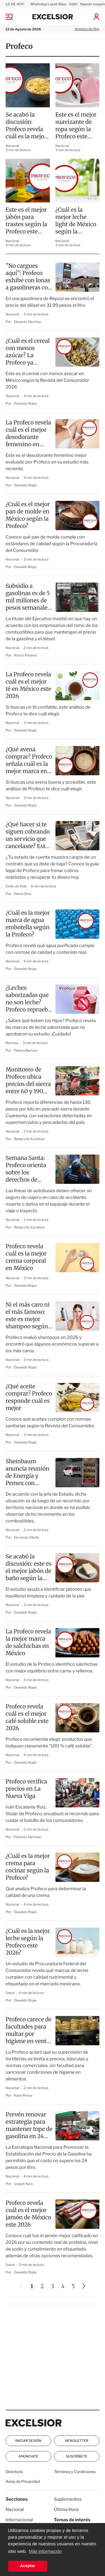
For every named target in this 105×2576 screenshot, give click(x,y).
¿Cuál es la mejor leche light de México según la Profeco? (75, 220)
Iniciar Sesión (28, 2441)
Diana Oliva (22, 894)
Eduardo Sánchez (27, 322)
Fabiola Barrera (26, 1050)
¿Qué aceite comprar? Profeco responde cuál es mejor (29, 1397)
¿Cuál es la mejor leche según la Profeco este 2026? (28, 1942)
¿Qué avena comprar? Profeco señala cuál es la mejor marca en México (29, 760)
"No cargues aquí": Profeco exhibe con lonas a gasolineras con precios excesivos (29, 276)
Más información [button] (45, 2551)
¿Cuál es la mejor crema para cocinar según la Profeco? (28, 1867)
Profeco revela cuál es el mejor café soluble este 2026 (27, 1717)
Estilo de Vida (16, 886)
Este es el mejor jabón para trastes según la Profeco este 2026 (26, 220)
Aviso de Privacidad (23, 2481)
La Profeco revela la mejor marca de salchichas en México (28, 1642)
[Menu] (13, 17)
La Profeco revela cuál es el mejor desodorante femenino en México (28, 433)
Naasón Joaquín (92, 4)
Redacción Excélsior (29, 1139)
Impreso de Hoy (87, 29)
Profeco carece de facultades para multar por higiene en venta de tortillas (29, 2030)
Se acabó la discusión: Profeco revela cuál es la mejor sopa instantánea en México (26, 125)
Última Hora (66, 2509)
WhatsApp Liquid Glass (48, 4)
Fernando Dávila (26, 1537)
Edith (73, 4)
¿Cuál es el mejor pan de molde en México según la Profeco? (28, 515)
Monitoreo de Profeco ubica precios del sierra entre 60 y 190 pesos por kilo (28, 1080)
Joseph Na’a (23, 2184)
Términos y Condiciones (75, 2471)
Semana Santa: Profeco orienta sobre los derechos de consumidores (26, 1169)
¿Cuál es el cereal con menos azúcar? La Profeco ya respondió (28, 351)
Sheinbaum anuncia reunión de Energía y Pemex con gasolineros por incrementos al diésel (27, 1472)
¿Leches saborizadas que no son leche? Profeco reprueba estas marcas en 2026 (28, 998)
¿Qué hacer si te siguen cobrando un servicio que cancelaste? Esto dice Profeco (28, 835)
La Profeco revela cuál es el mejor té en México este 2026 (28, 685)
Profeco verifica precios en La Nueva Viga (26, 1789)
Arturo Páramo (25, 655)
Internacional (19, 2519)
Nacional (12, 146)
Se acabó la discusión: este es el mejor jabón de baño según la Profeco (29, 1567)
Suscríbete (76, 2456)
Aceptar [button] (27, 2566)
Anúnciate (28, 2456)
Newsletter (76, 2441)
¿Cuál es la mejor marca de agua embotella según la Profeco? (28, 923)
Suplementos (68, 2499)
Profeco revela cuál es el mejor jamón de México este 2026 (28, 2214)
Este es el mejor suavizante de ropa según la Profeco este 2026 (76, 125)
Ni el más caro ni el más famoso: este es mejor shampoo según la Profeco (28, 1315)
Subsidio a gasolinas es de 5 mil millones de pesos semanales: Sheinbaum (29, 597)
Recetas (12, 1043)
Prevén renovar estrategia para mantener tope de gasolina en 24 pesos (29, 2125)
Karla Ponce (23, 2095)
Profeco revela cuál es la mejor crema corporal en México (26, 1257)
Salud (10, 1993)
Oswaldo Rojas (25, 403)
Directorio (14, 2471)
